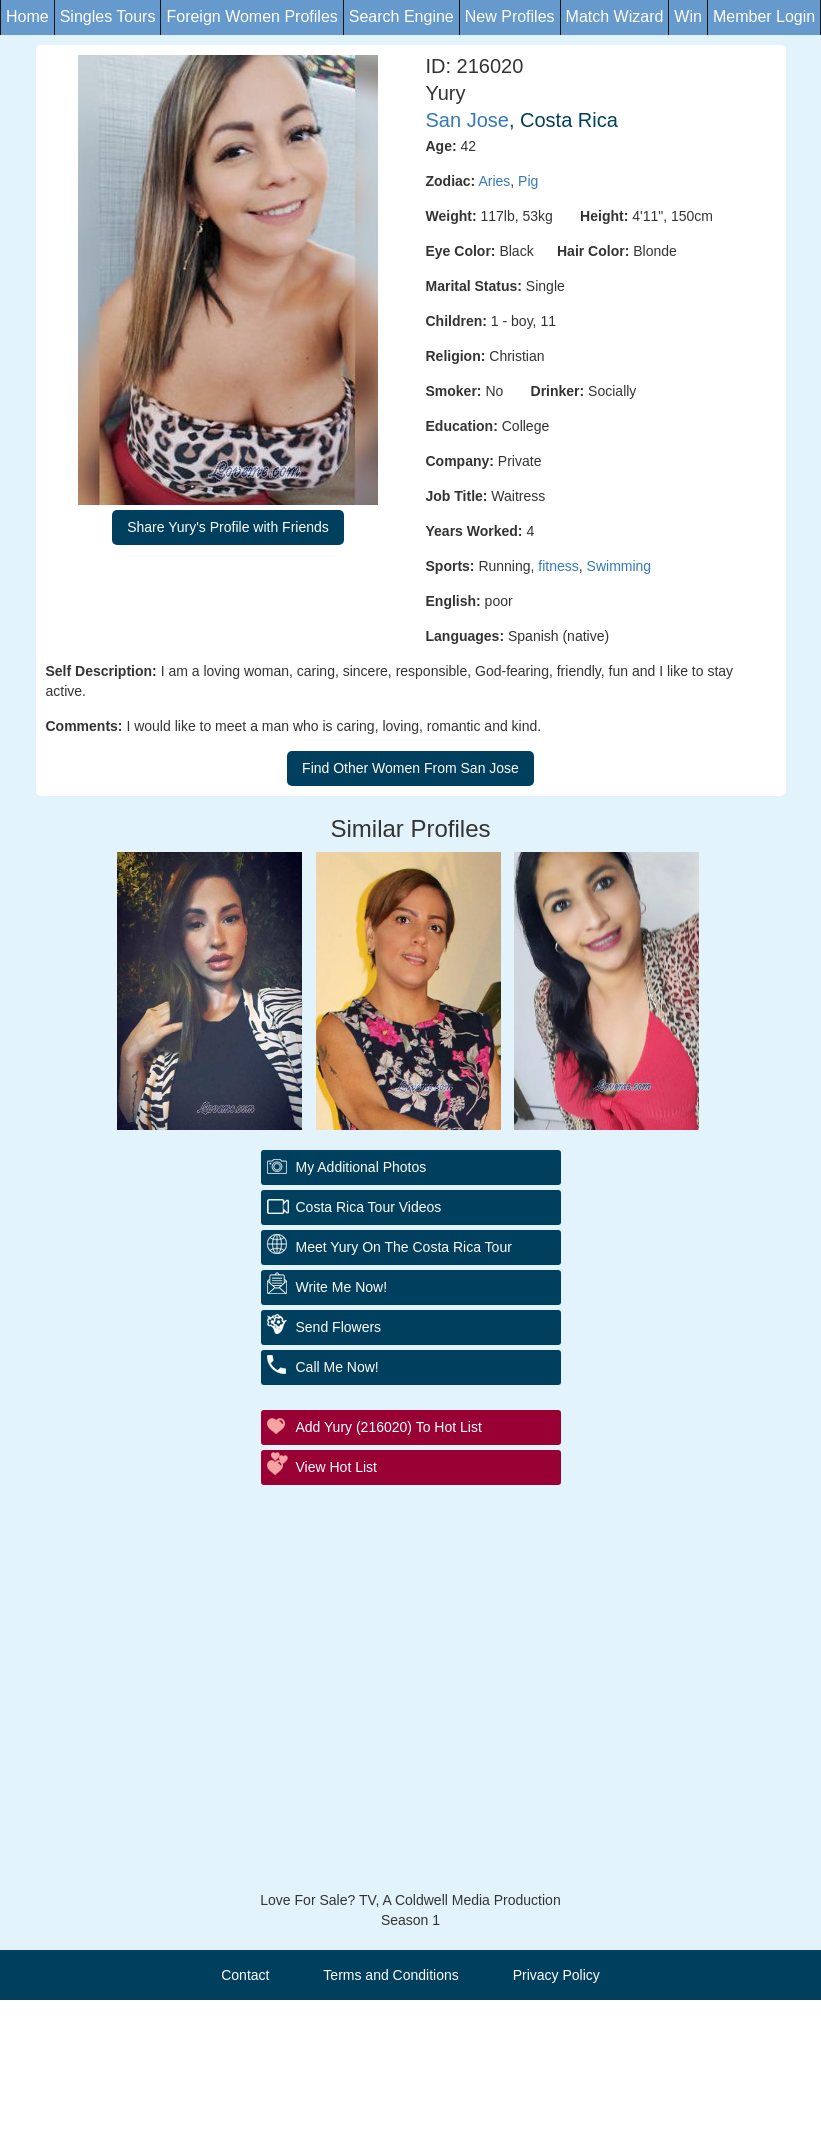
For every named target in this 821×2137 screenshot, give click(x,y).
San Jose (467, 120)
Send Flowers (339, 1327)
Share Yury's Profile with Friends (228, 527)
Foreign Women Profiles (251, 16)
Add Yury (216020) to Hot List (389, 1427)
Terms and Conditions (390, 1975)
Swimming (619, 566)
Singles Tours (108, 16)
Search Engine (401, 16)
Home (27, 16)
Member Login (764, 16)
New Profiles (510, 16)
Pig (528, 181)
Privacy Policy (556, 1975)
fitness (558, 566)
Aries (494, 181)
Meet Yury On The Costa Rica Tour (404, 1247)
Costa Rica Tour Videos (369, 1207)
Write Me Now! (342, 1287)
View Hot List (336, 1467)
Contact (245, 1975)
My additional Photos (361, 1167)
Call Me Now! (337, 1367)
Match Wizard (615, 16)
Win (688, 16)
